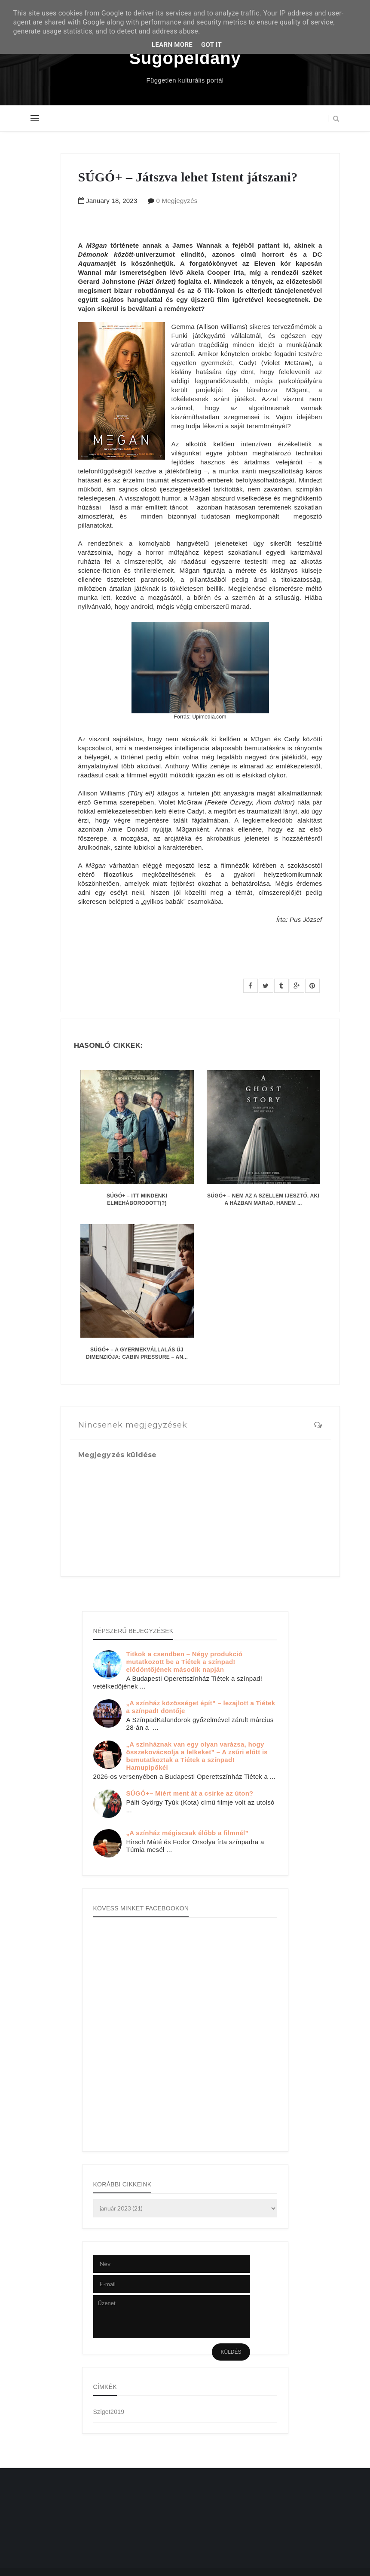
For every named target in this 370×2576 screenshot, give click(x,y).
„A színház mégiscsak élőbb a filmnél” (187, 1832)
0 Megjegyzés (176, 200)
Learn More (172, 45)
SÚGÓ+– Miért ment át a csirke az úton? (190, 1793)
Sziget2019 (109, 2411)
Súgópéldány (185, 58)
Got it (211, 45)
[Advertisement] (66, 2525)
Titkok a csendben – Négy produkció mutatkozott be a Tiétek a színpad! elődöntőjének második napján (184, 1661)
